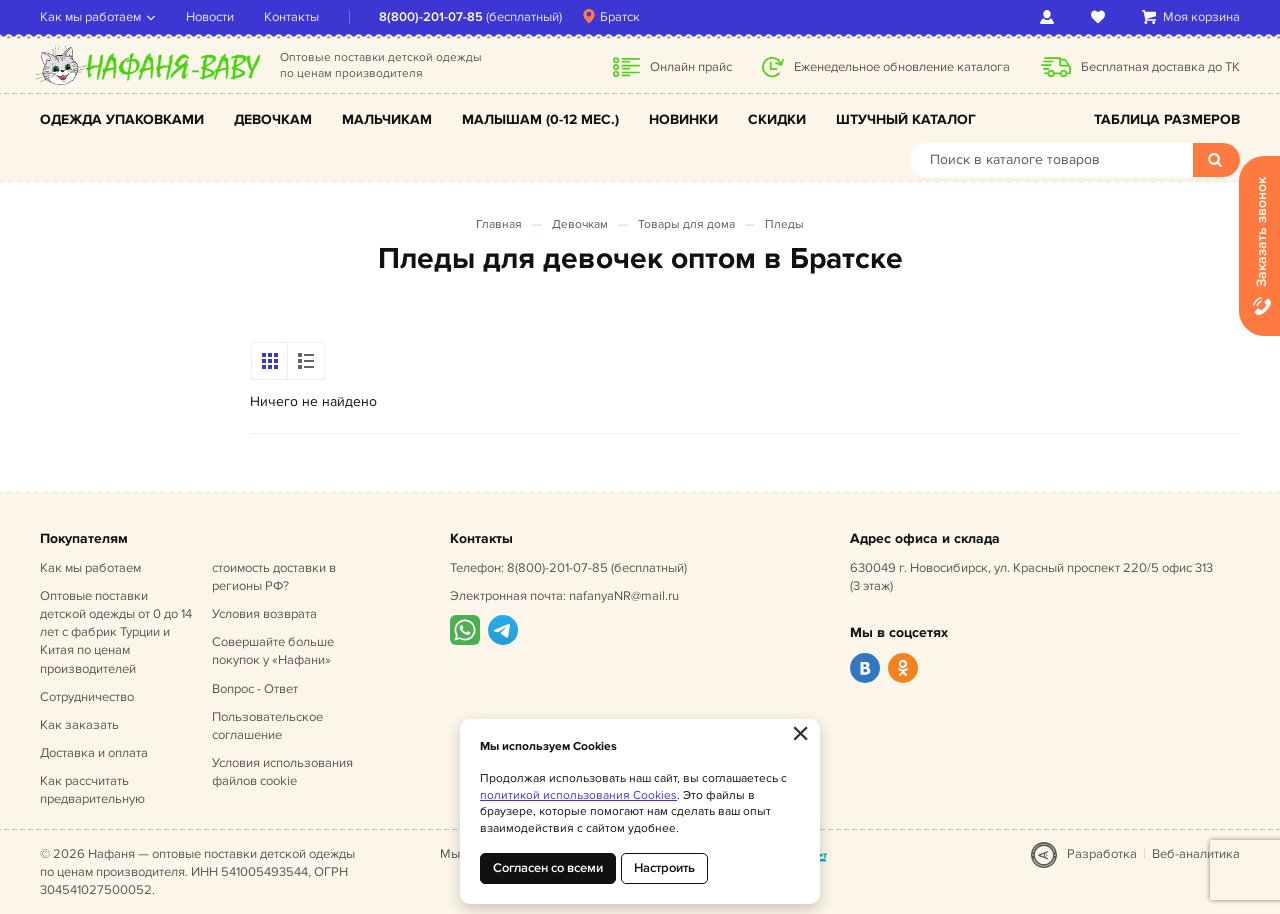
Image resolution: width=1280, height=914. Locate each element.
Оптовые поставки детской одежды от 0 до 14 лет (116, 632)
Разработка (1102, 854)
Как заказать (79, 725)
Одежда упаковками (122, 119)
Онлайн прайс (691, 67)
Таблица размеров (1167, 119)
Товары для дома (686, 224)
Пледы (784, 224)
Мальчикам (387, 119)
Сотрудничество (87, 697)
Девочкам (273, 119)
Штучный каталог (906, 119)
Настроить (664, 868)
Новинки (683, 119)
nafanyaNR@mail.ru (624, 596)
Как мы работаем (90, 17)
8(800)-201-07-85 (431, 17)
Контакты (291, 17)
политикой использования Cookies (578, 795)
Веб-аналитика (1196, 854)
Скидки (777, 119)
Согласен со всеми (548, 868)
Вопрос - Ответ (255, 689)
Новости (210, 17)
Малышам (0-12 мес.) (540, 119)
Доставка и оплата (94, 753)
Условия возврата (264, 614)
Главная (499, 224)
